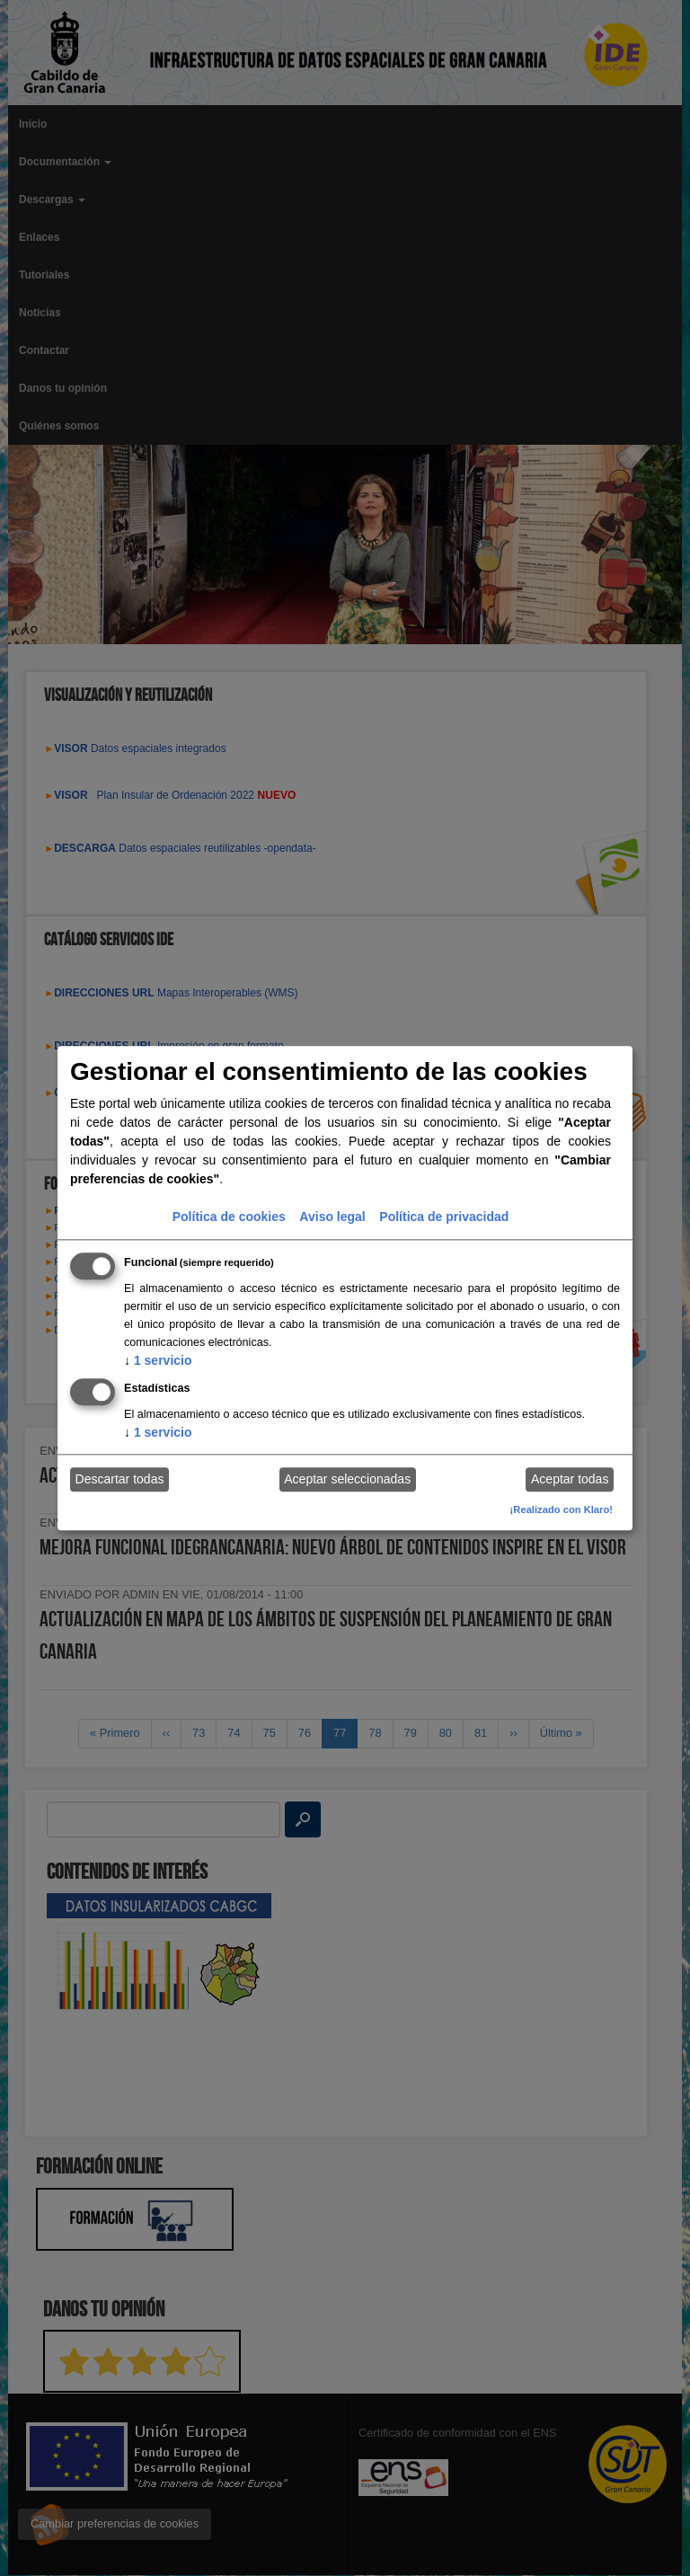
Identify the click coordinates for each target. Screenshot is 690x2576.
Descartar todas (119, 1480)
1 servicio (158, 1360)
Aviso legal (332, 1216)
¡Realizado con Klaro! (561, 1509)
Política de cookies (229, 1216)
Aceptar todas (569, 1480)
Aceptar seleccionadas (347, 1480)
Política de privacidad (444, 1216)
